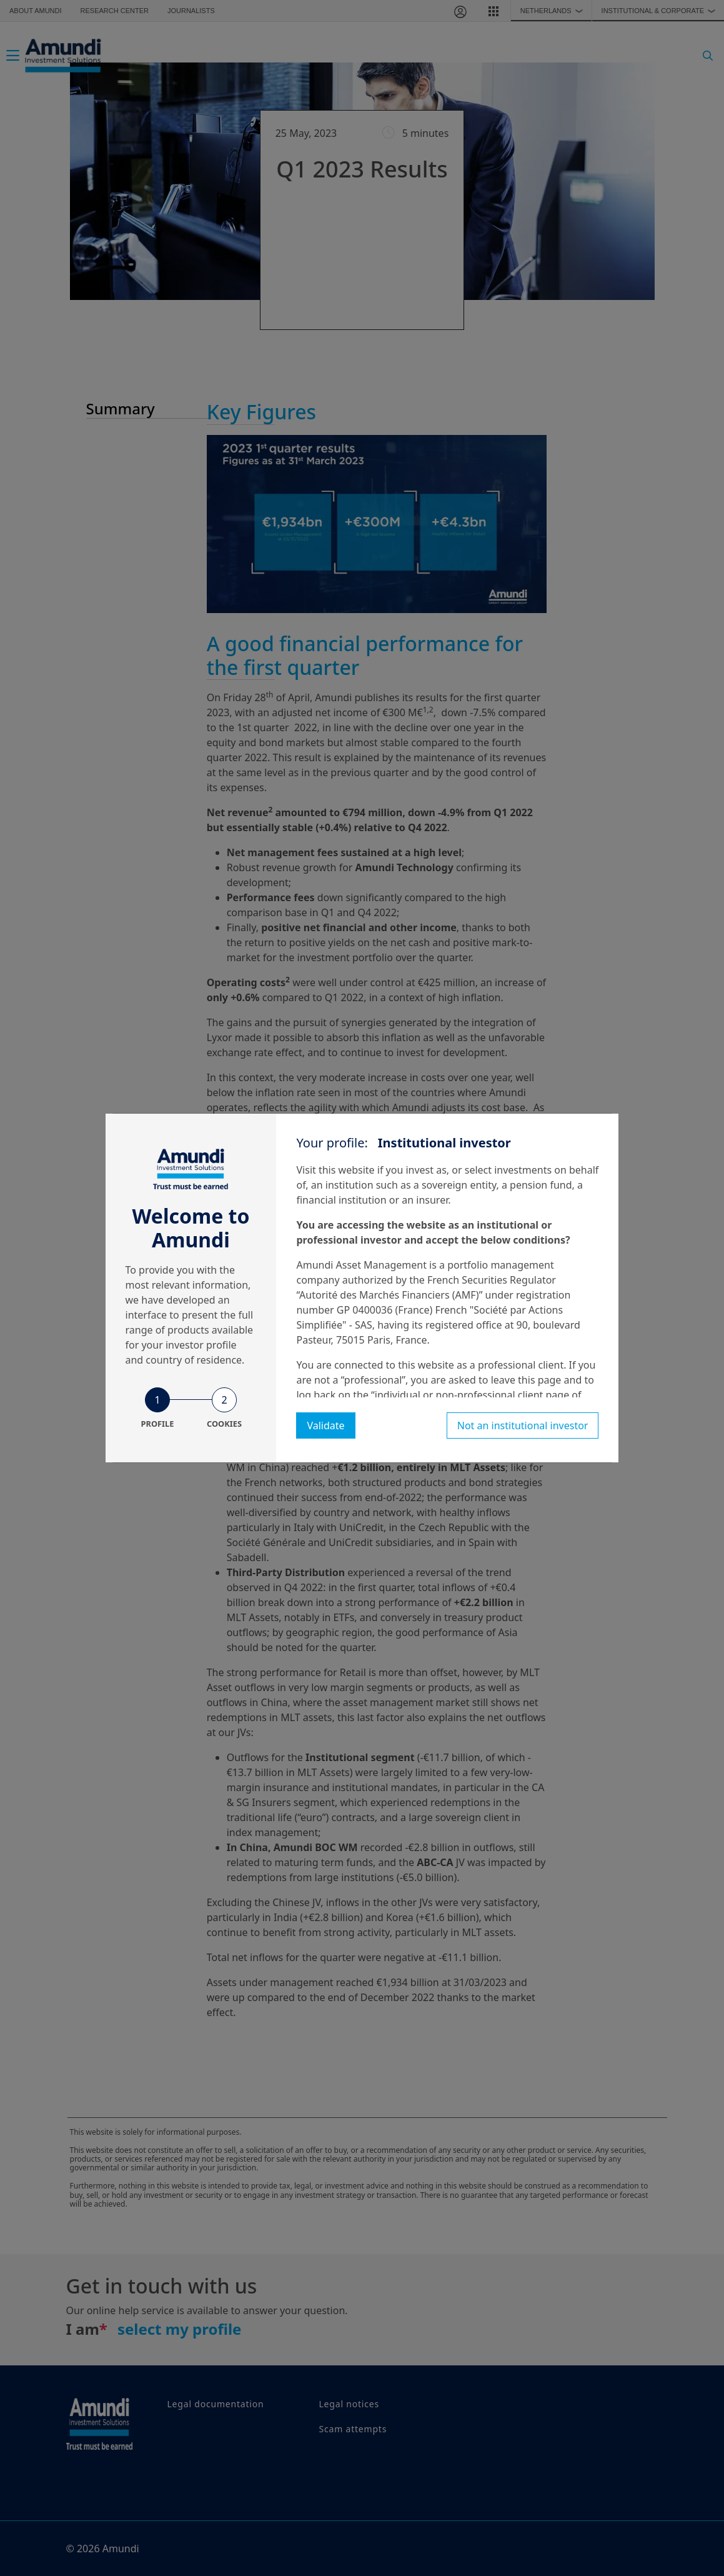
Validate (325, 1425)
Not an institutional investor (522, 1425)
